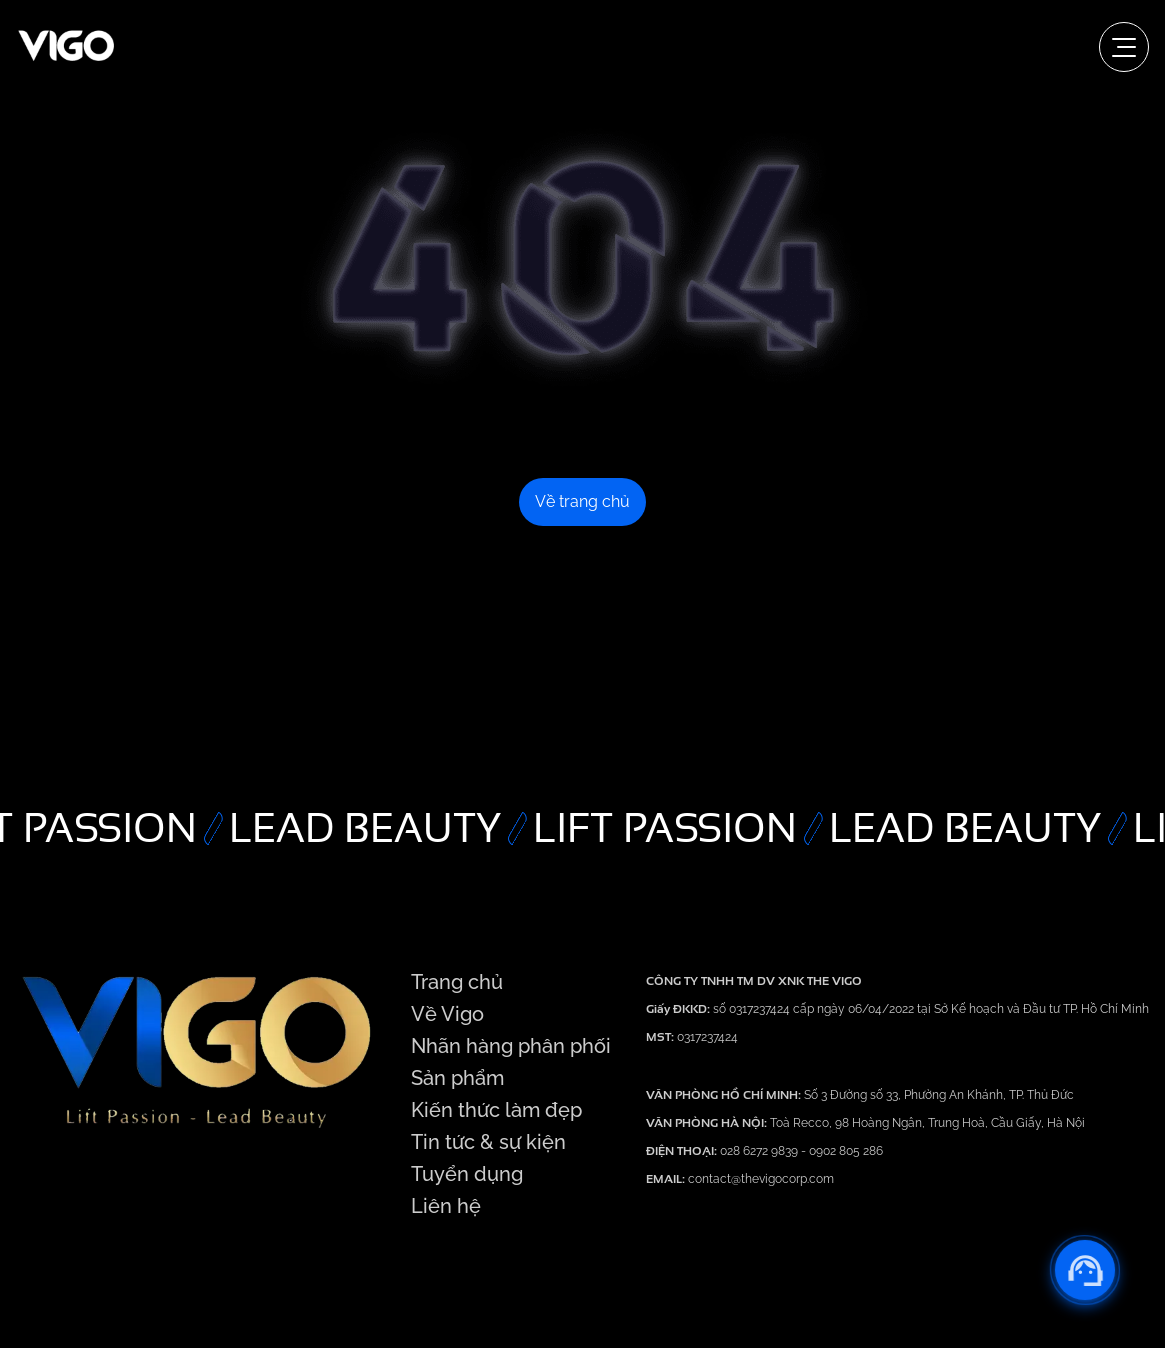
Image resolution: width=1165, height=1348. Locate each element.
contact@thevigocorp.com (759, 1179)
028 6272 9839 (760, 1151)
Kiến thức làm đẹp (496, 1110)
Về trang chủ (582, 501)
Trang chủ (457, 982)
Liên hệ (446, 1206)
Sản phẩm (457, 1078)
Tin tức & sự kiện (488, 1142)
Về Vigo (447, 1014)
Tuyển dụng (467, 1174)
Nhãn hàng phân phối (511, 1046)
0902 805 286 (846, 1151)
